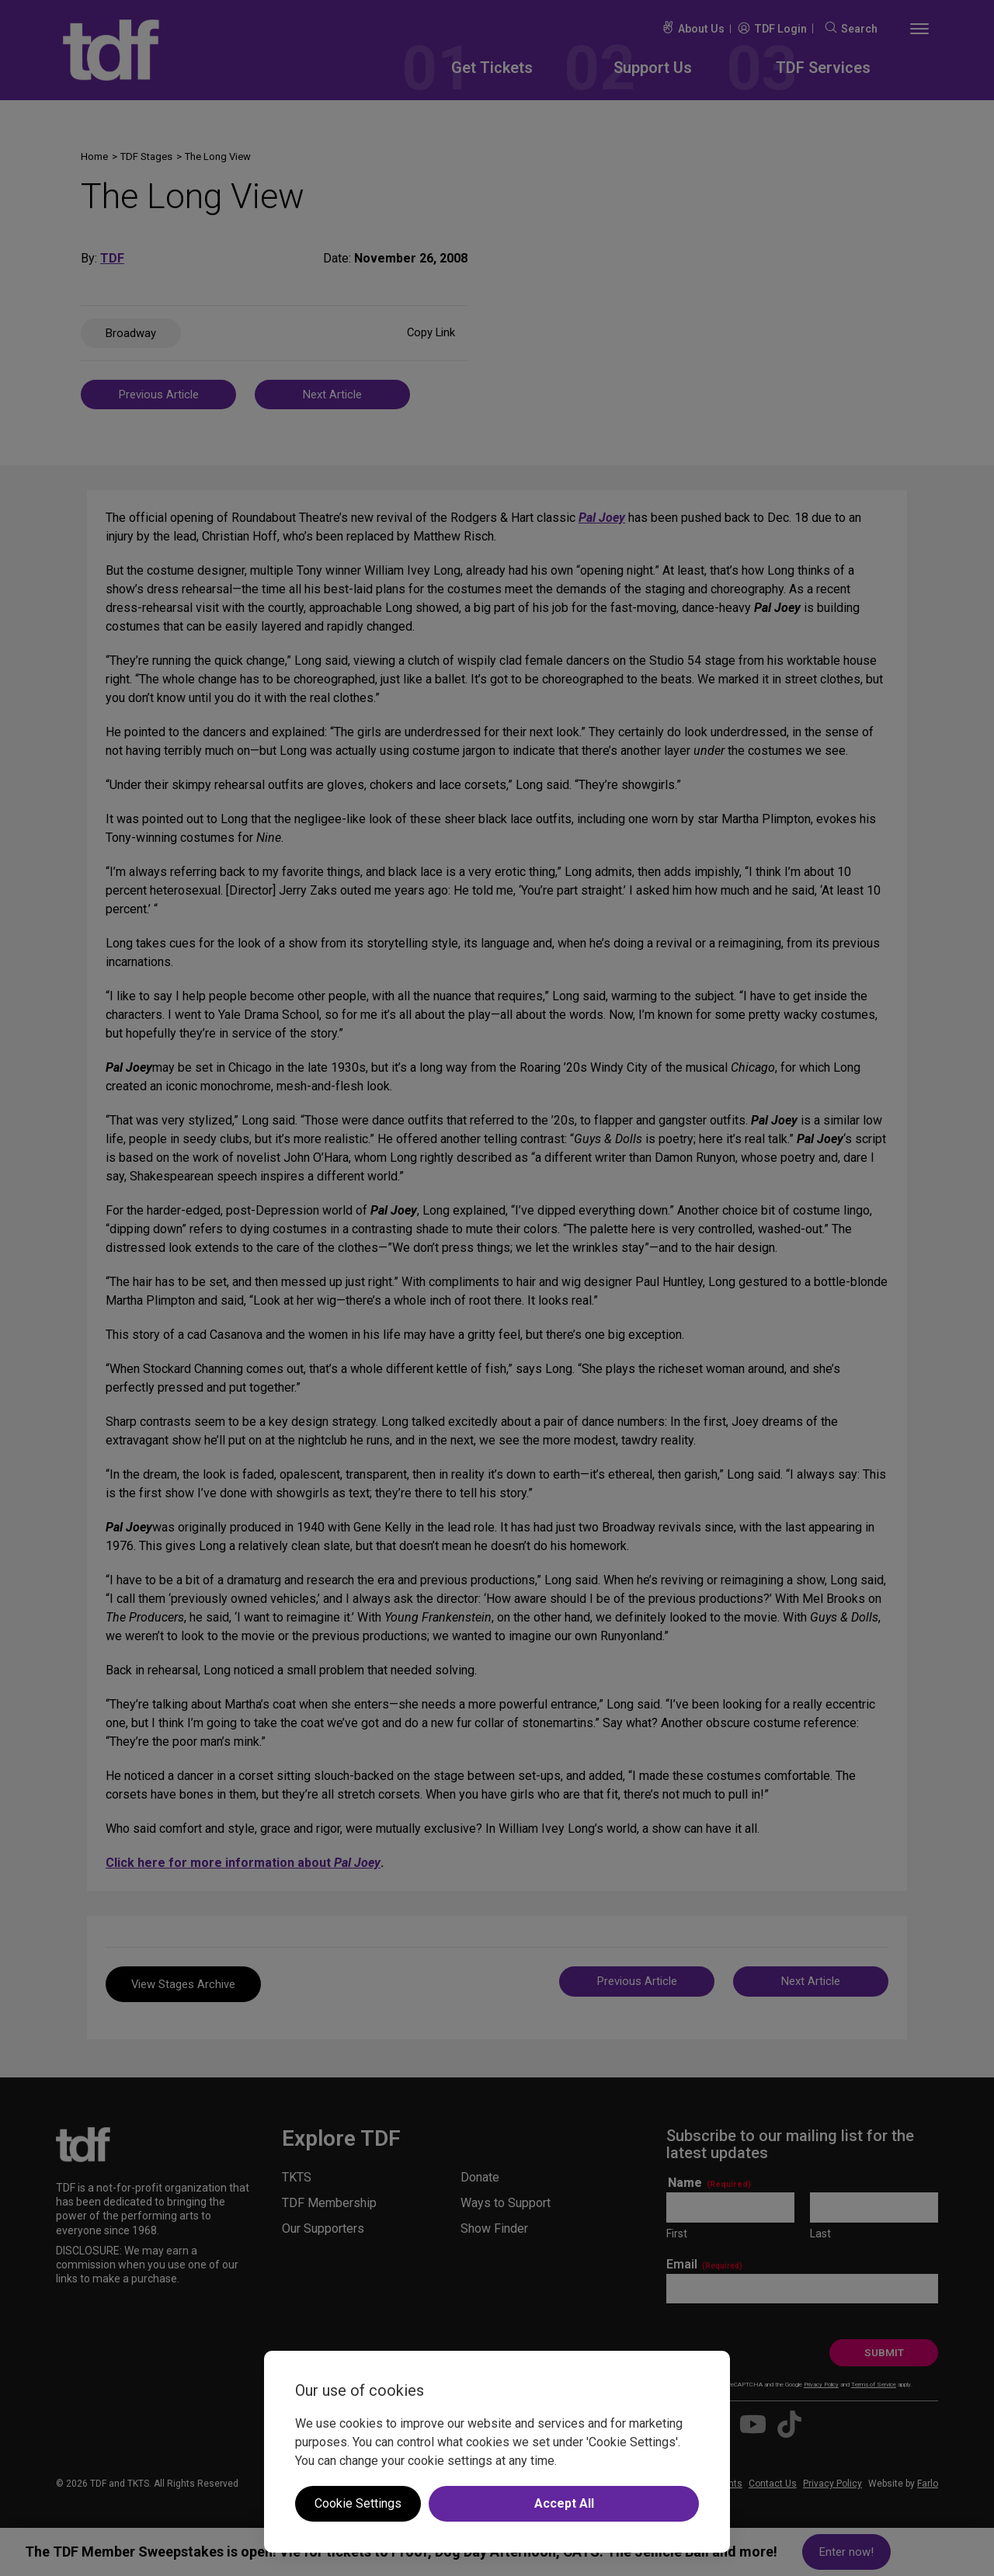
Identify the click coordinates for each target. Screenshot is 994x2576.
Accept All (564, 2503)
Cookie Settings (358, 2503)
